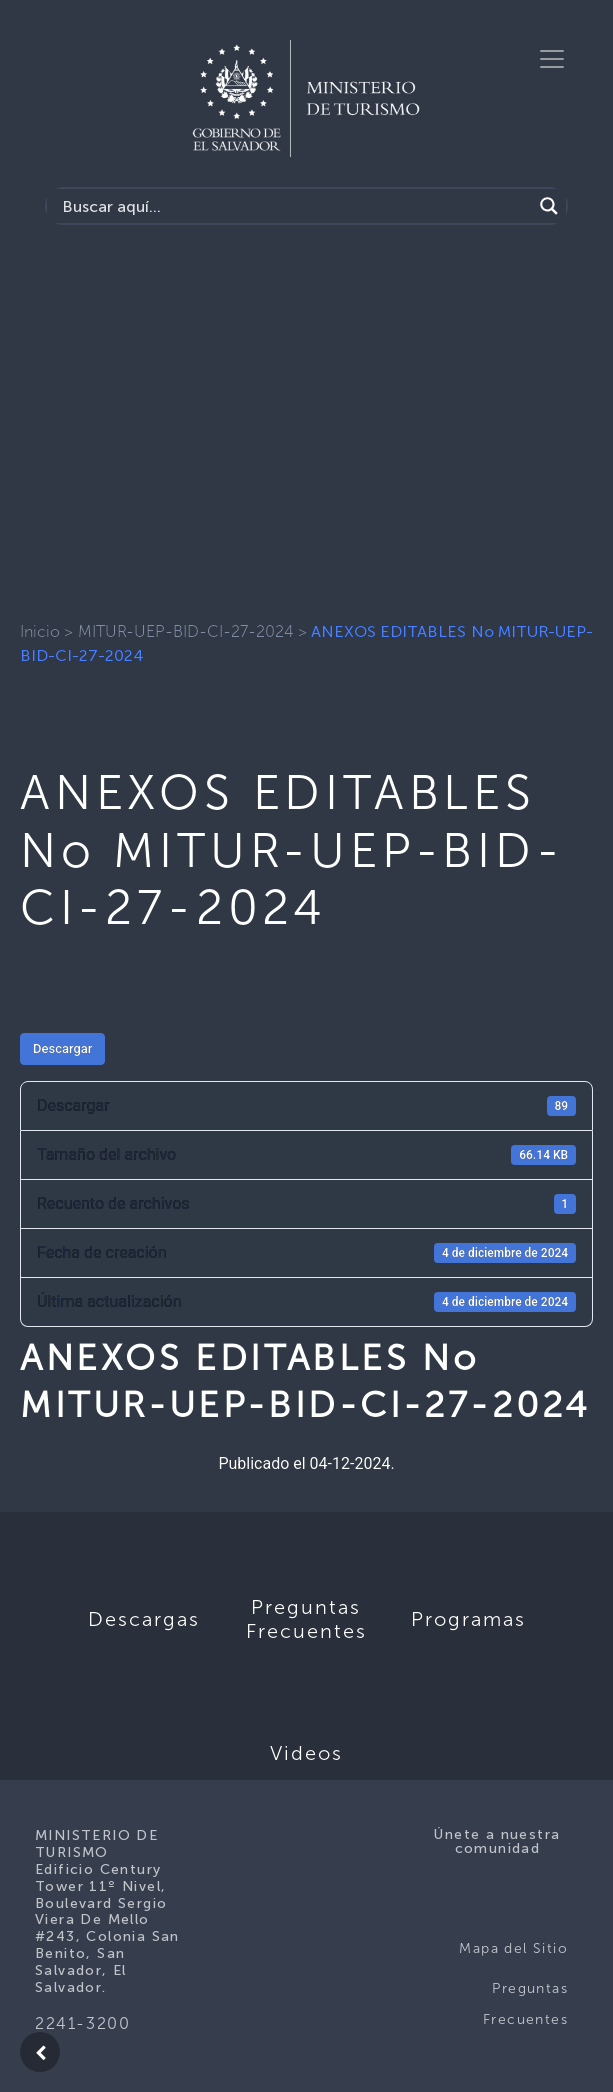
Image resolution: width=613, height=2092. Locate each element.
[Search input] (294, 206)
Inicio (40, 631)
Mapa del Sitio (513, 1948)
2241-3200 (82, 2023)
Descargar (62, 1048)
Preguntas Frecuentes (525, 2004)
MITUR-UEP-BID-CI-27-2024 (186, 631)
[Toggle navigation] (552, 59)
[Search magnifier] (549, 206)
